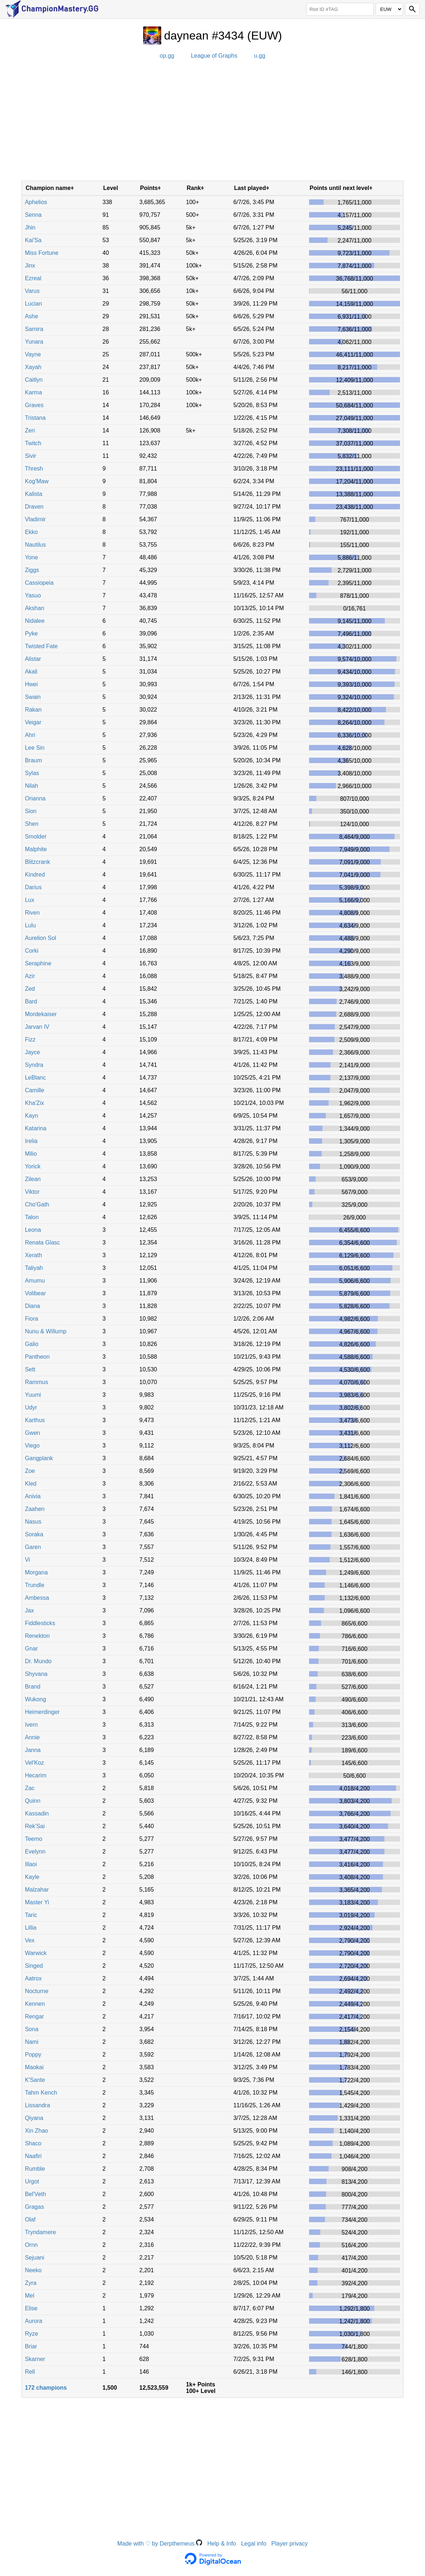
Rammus (36, 1382)
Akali (31, 671)
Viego (32, 1445)
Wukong (35, 1699)
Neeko (33, 2270)
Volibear (35, 1293)
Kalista (33, 494)
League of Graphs (214, 56)
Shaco (33, 2143)
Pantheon (37, 1357)
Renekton (37, 1636)
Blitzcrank (37, 862)
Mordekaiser (41, 1014)
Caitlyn (34, 380)
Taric (31, 1915)
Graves (34, 405)
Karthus (35, 1420)
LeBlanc (35, 1077)
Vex (30, 1940)
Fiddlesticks (40, 1623)
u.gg (259, 56)
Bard (31, 1001)
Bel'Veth (35, 2194)
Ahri (30, 735)
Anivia (33, 1496)
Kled (31, 1483)
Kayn (31, 1116)
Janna (33, 1750)
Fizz (30, 1039)
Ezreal (33, 278)
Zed (30, 989)
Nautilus (35, 545)
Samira (34, 329)
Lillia (31, 1928)
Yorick (33, 1166)
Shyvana (36, 1674)
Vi (27, 1560)
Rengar (34, 2016)
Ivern (31, 1725)
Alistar (33, 659)
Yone (31, 557)
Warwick (36, 1953)
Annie (32, 1737)
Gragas (34, 2207)
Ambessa (37, 1598)
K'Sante (35, 2080)
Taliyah (34, 1268)
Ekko (31, 532)
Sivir (30, 456)
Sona (31, 2029)
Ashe (31, 316)
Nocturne (37, 1991)
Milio (31, 1154)
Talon (32, 1217)
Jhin (30, 227)
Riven (32, 913)
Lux (29, 900)
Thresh (34, 468)
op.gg (167, 56)
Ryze (31, 2334)
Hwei (31, 684)
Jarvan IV (37, 1027)
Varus (32, 291)
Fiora (31, 1319)
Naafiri (33, 2156)
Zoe (30, 1471)
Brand (33, 1686)
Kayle (32, 1877)
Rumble (35, 2169)
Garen (33, 1547)
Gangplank (39, 1458)
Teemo (33, 1839)
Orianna (35, 798)
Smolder (36, 836)
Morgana (36, 1572)
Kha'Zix (34, 1103)
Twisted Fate (41, 646)
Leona (33, 1230)
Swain (33, 697)
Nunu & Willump (46, 1331)
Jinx (30, 265)
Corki (31, 951)
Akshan (34, 608)
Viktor (32, 1192)
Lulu (30, 925)
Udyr (31, 1407)
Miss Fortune (41, 253)
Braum (33, 760)
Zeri (30, 430)
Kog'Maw (37, 481)
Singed (34, 1966)
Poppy (33, 2054)
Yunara (34, 342)
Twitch (33, 443)
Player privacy (289, 2543)
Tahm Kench (41, 2093)
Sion (31, 811)
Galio (31, 1344)
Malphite (36, 849)
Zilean (33, 1179)
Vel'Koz (34, 1763)
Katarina (36, 1128)
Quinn (33, 1801)
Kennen (35, 2004)
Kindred (35, 874)
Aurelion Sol (40, 938)
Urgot (32, 2181)
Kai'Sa (33, 240)
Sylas (32, 773)
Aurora (33, 2321)
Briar (31, 2346)
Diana (32, 1306)
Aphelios (36, 202)
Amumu (35, 1280)
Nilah (31, 786)
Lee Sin (35, 748)
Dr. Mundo (38, 1661)
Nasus (33, 1522)
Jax (29, 1610)
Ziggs (32, 570)
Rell (30, 2372)
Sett (30, 1369)
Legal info (253, 2543)
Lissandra (37, 2105)
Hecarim (36, 1775)
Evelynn (35, 1851)
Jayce (32, 1052)
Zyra (31, 2283)
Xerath (33, 1255)
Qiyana (34, 2118)
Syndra (34, 1065)
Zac (30, 1788)
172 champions (46, 2388)
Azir (30, 976)
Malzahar (37, 1890)
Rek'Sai (35, 1826)
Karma (33, 392)
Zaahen (35, 1509)
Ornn (31, 2245)
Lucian (33, 304)
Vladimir (35, 519)
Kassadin (37, 1813)
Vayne (33, 354)
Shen (31, 824)
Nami (31, 2042)
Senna (33, 215)
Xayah (33, 367)
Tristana (35, 418)
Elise (31, 2308)
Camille (34, 1090)
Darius (33, 887)
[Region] (389, 9)
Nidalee (35, 621)
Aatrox (33, 1978)
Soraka (34, 1534)
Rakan (33, 710)
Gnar (31, 1648)
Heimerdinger (42, 1712)
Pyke (31, 633)
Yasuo (33, 595)
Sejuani (34, 2257)
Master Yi (37, 1902)
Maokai (34, 2067)
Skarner (35, 2359)
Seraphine (38, 963)
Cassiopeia (39, 583)
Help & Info (221, 2543)
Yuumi (33, 1395)
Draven (34, 507)
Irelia (31, 1141)
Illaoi (31, 1864)
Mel (29, 2296)
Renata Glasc (42, 1242)
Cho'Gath (37, 1204)
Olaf (30, 2219)
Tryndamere (40, 2232)
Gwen (32, 1433)
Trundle (35, 1585)
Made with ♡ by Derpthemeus (160, 2543)
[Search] (412, 9)
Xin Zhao (36, 2131)
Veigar (33, 722)
